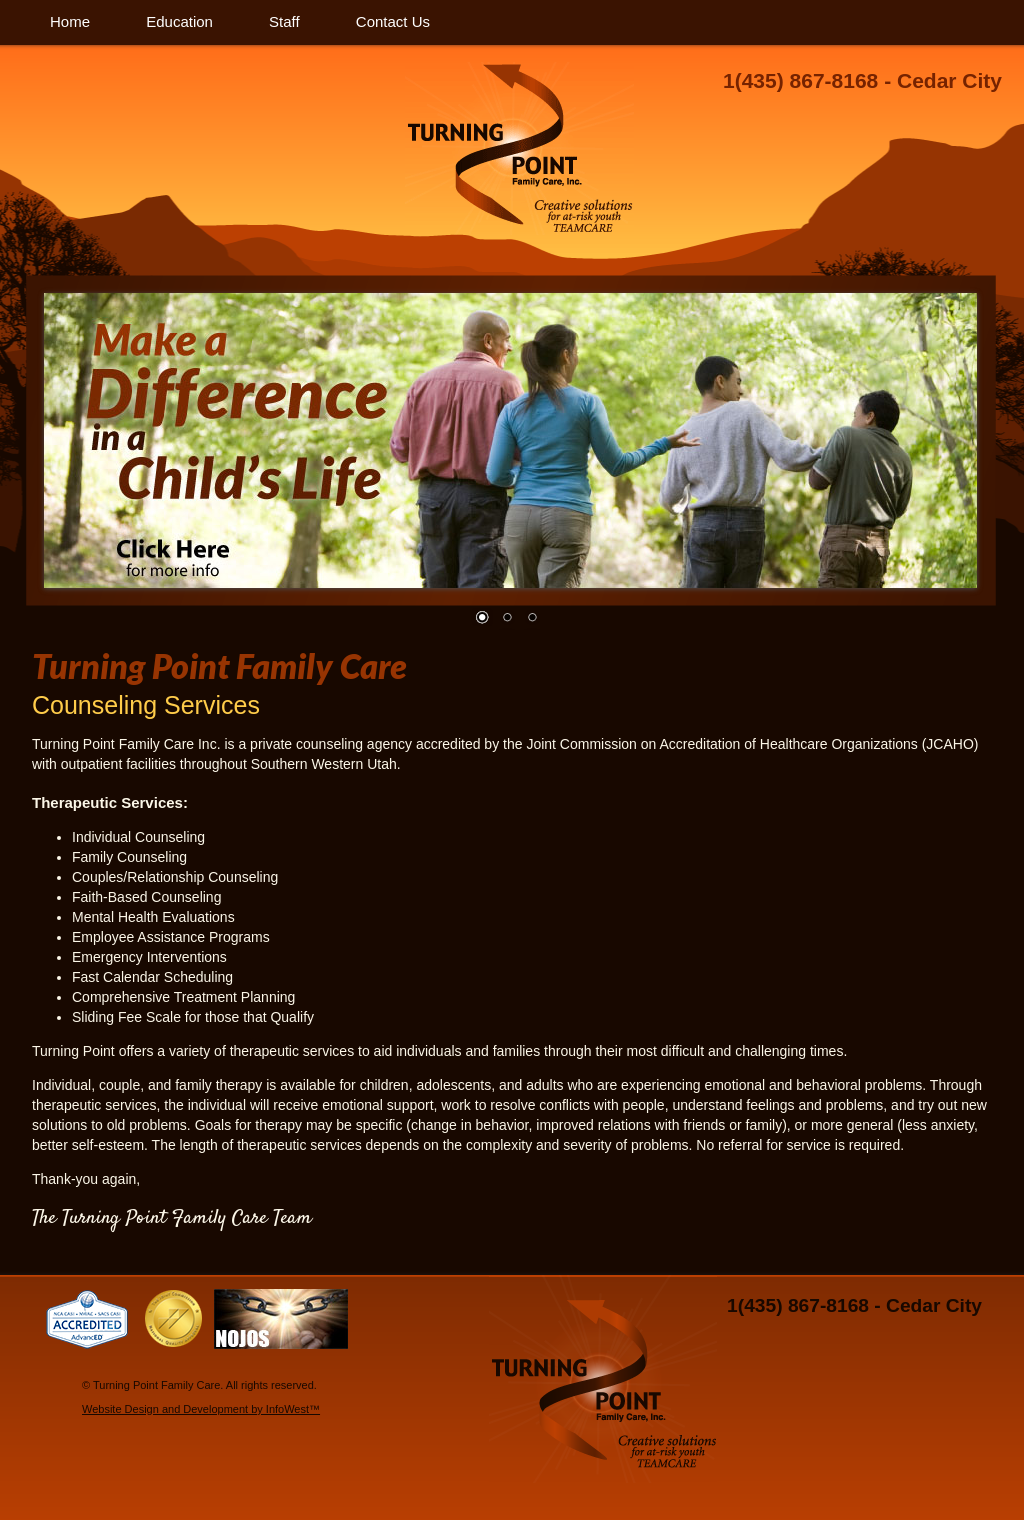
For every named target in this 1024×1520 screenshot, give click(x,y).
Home (70, 21)
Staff (284, 21)
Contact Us (393, 21)
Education (179, 21)
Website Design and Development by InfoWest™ (201, 1409)
